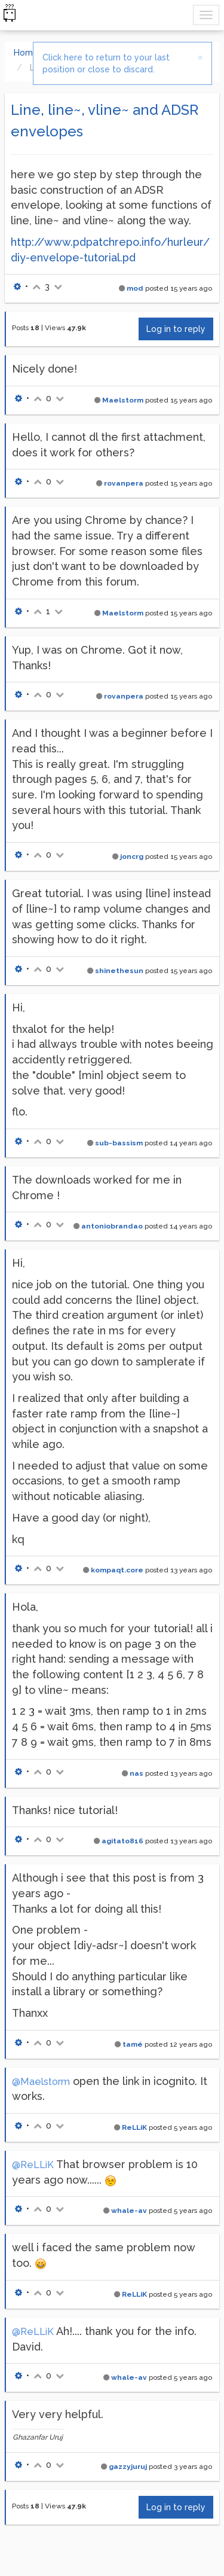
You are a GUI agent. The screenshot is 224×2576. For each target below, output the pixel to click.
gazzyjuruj (128, 2466)
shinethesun (119, 971)
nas (136, 1773)
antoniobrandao (112, 1226)
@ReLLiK (33, 2164)
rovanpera (123, 483)
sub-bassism (119, 1143)
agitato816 (122, 1841)
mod (135, 288)
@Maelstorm (41, 2081)
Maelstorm (122, 400)
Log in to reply (175, 329)
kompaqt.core (117, 1570)
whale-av (129, 2210)
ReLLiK (134, 2127)
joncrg (131, 856)
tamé (132, 2044)
